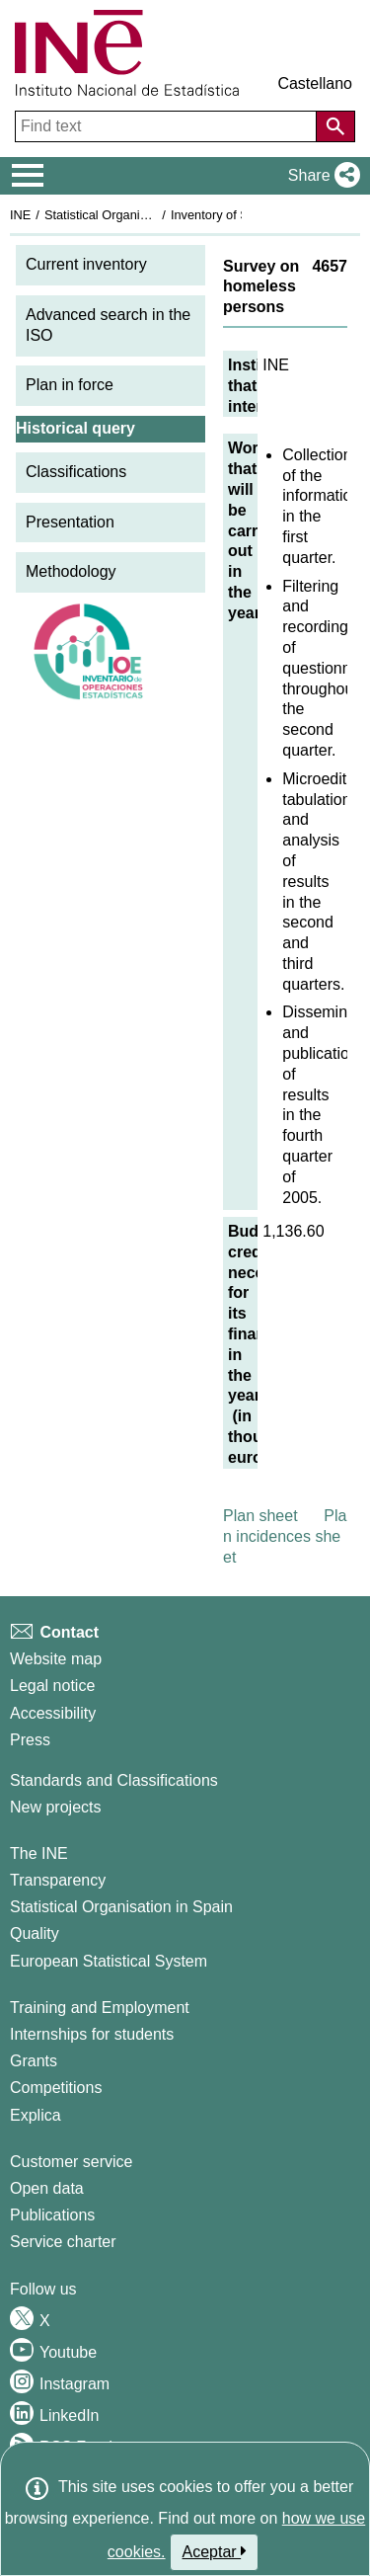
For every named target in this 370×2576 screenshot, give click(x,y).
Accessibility (53, 1713)
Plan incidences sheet (284, 1536)
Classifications (76, 471)
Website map (56, 1658)
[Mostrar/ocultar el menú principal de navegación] (28, 176)
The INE (39, 1853)
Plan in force (69, 384)
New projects (55, 1807)
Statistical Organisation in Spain (133, 214)
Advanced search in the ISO (108, 325)
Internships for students (92, 2034)
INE (20, 214)
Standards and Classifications (114, 1780)
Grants (33, 2061)
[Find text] (168, 126)
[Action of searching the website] (335, 126)
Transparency (58, 1880)
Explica (35, 2115)
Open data (47, 2188)
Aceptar (215, 2551)
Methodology (71, 571)
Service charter (63, 2241)
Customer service (71, 2161)
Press (30, 1739)
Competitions (56, 2087)
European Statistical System (108, 1961)
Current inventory (86, 264)
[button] (320, 176)
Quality (34, 1933)
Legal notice (52, 1685)
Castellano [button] (314, 83)
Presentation (70, 522)
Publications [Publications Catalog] (52, 2215)
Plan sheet (260, 1515)
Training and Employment (99, 2007)
